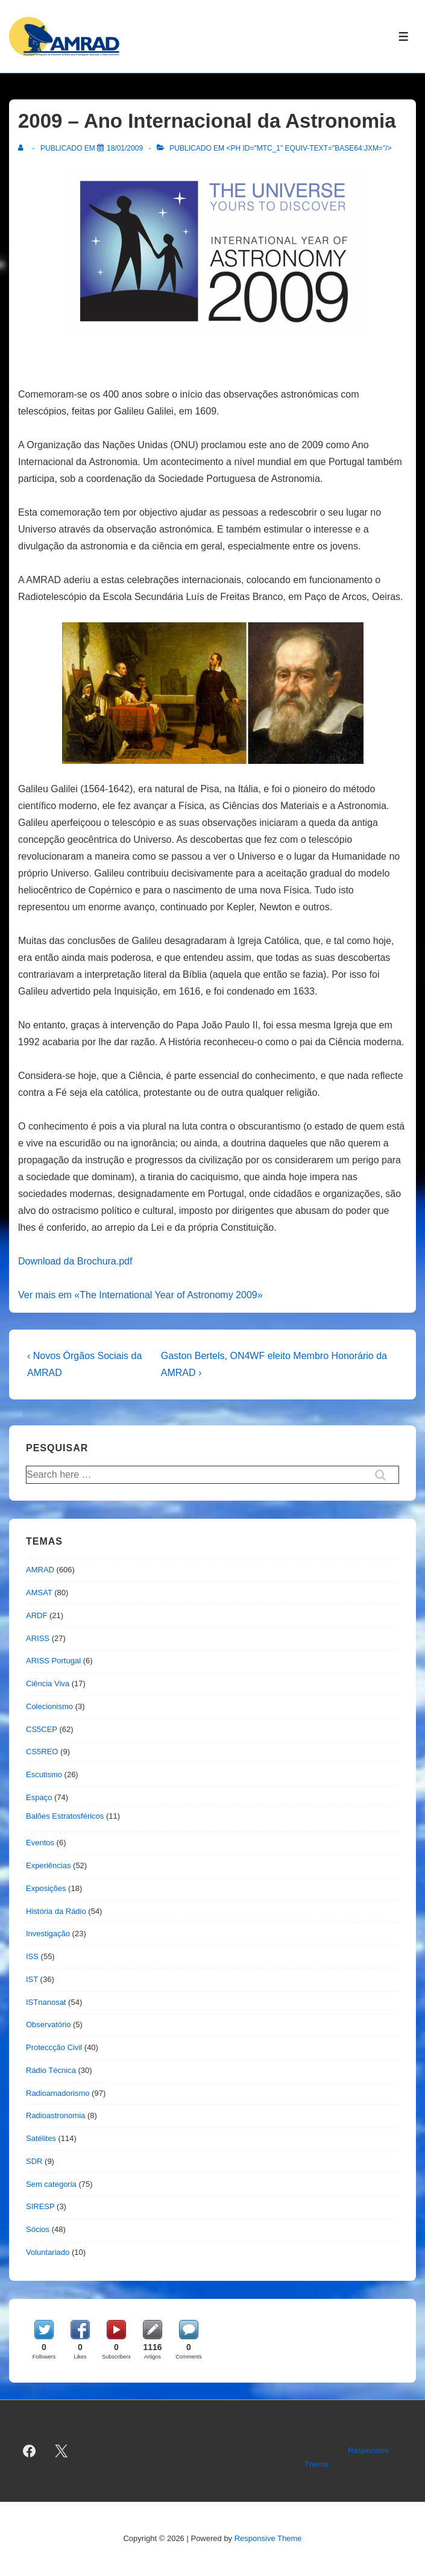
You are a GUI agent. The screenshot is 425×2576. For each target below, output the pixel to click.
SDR (34, 2161)
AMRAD (40, 1569)
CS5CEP (41, 1729)
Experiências (48, 1865)
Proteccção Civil (54, 2047)
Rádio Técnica (51, 2070)
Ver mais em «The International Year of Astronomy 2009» (140, 1295)
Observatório (48, 2024)
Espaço (39, 1797)
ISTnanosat (46, 2002)
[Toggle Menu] (403, 36)
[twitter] (61, 2450)
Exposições (46, 1888)
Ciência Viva (47, 1683)
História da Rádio (56, 1911)
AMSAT (39, 1592)
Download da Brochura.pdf (75, 1261)
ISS (32, 1956)
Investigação (48, 1933)
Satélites (41, 2138)
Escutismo (44, 1774)
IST (32, 1979)
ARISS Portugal (53, 1660)
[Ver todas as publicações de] (23, 148)
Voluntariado (47, 2252)
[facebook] (29, 2450)
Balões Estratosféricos (65, 1816)
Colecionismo (49, 1706)
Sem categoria (51, 2184)
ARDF (36, 1615)
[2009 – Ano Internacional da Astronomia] (125, 148)
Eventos (40, 1842)
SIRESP (40, 2206)
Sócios (37, 2229)
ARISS (37, 1638)
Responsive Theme (268, 2538)
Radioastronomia (55, 2115)
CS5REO (42, 1751)
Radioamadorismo (58, 2093)
